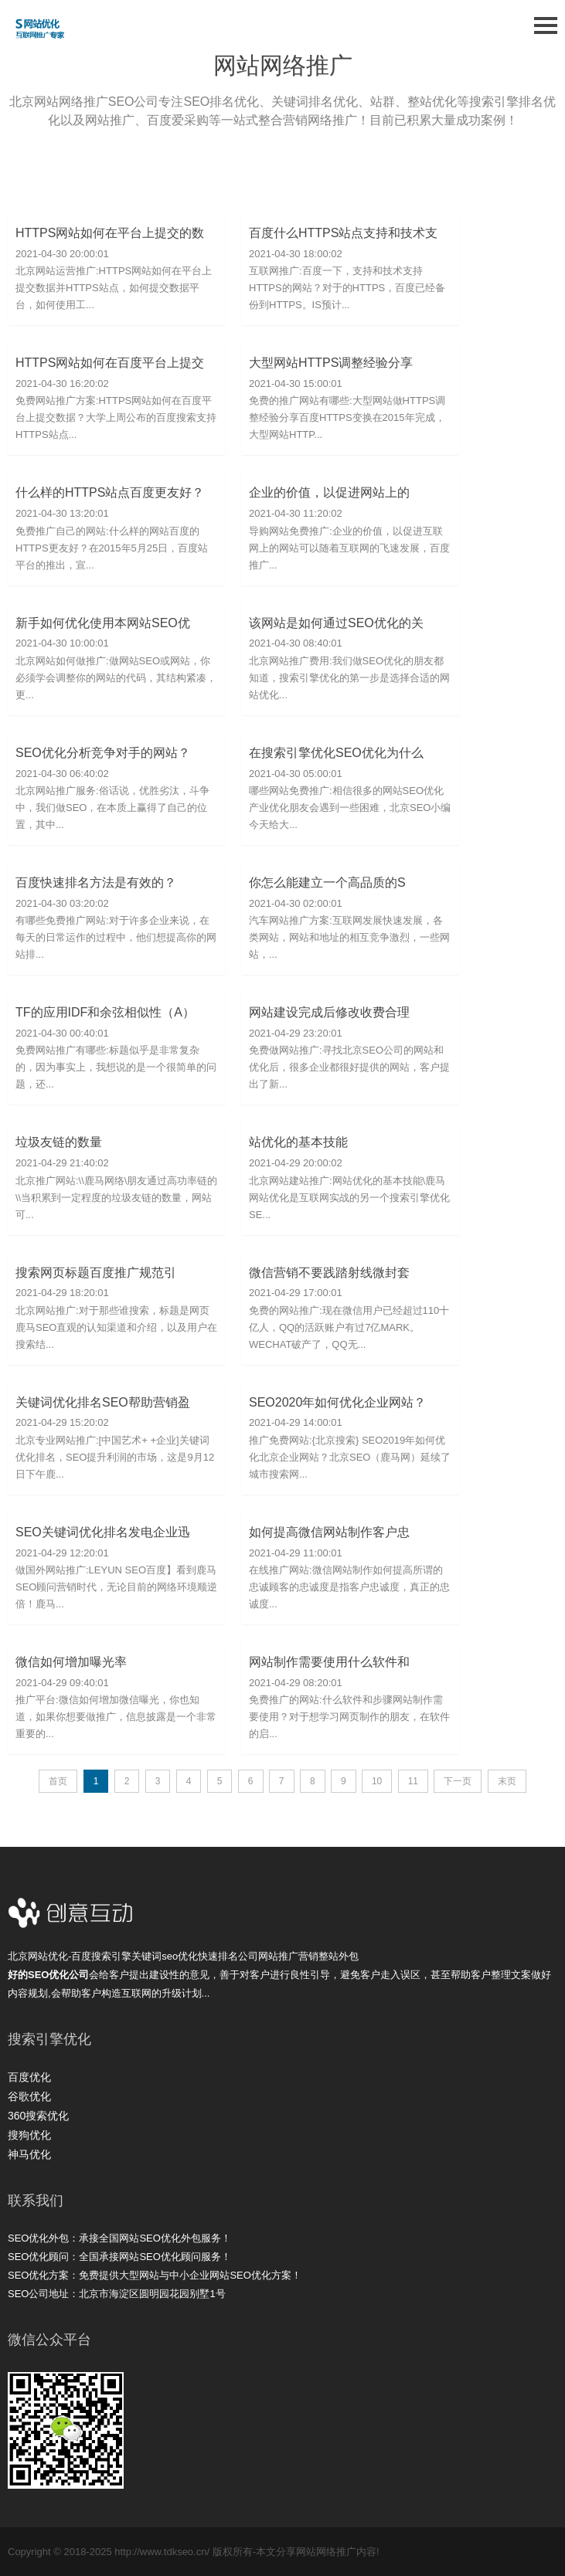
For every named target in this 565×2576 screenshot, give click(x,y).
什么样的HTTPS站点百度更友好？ (109, 492)
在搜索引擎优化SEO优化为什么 (336, 752)
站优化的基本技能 (298, 1142)
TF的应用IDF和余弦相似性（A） (105, 1012)
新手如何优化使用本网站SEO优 (102, 623)
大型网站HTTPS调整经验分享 (331, 362)
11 (413, 1781)
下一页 (457, 1781)
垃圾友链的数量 (58, 1142)
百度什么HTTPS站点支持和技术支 (343, 232)
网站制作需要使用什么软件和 (329, 1661)
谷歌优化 (29, 2096)
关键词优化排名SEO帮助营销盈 (102, 1402)
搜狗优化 (29, 2135)
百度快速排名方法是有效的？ (95, 882)
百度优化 (29, 2077)
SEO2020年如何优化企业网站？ (337, 1402)
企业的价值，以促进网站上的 (329, 492)
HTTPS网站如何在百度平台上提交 (109, 362)
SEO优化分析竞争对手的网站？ (102, 752)
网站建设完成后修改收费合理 (329, 1012)
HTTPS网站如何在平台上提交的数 (109, 232)
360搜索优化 (38, 2115)
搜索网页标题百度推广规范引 (95, 1272)
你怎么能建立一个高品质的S (327, 882)
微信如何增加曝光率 (71, 1661)
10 (377, 1781)
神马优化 (29, 2154)
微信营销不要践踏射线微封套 (329, 1272)
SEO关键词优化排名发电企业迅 (102, 1532)
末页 (507, 1781)
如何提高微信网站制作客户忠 (329, 1532)
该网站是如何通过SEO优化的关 (336, 623)
